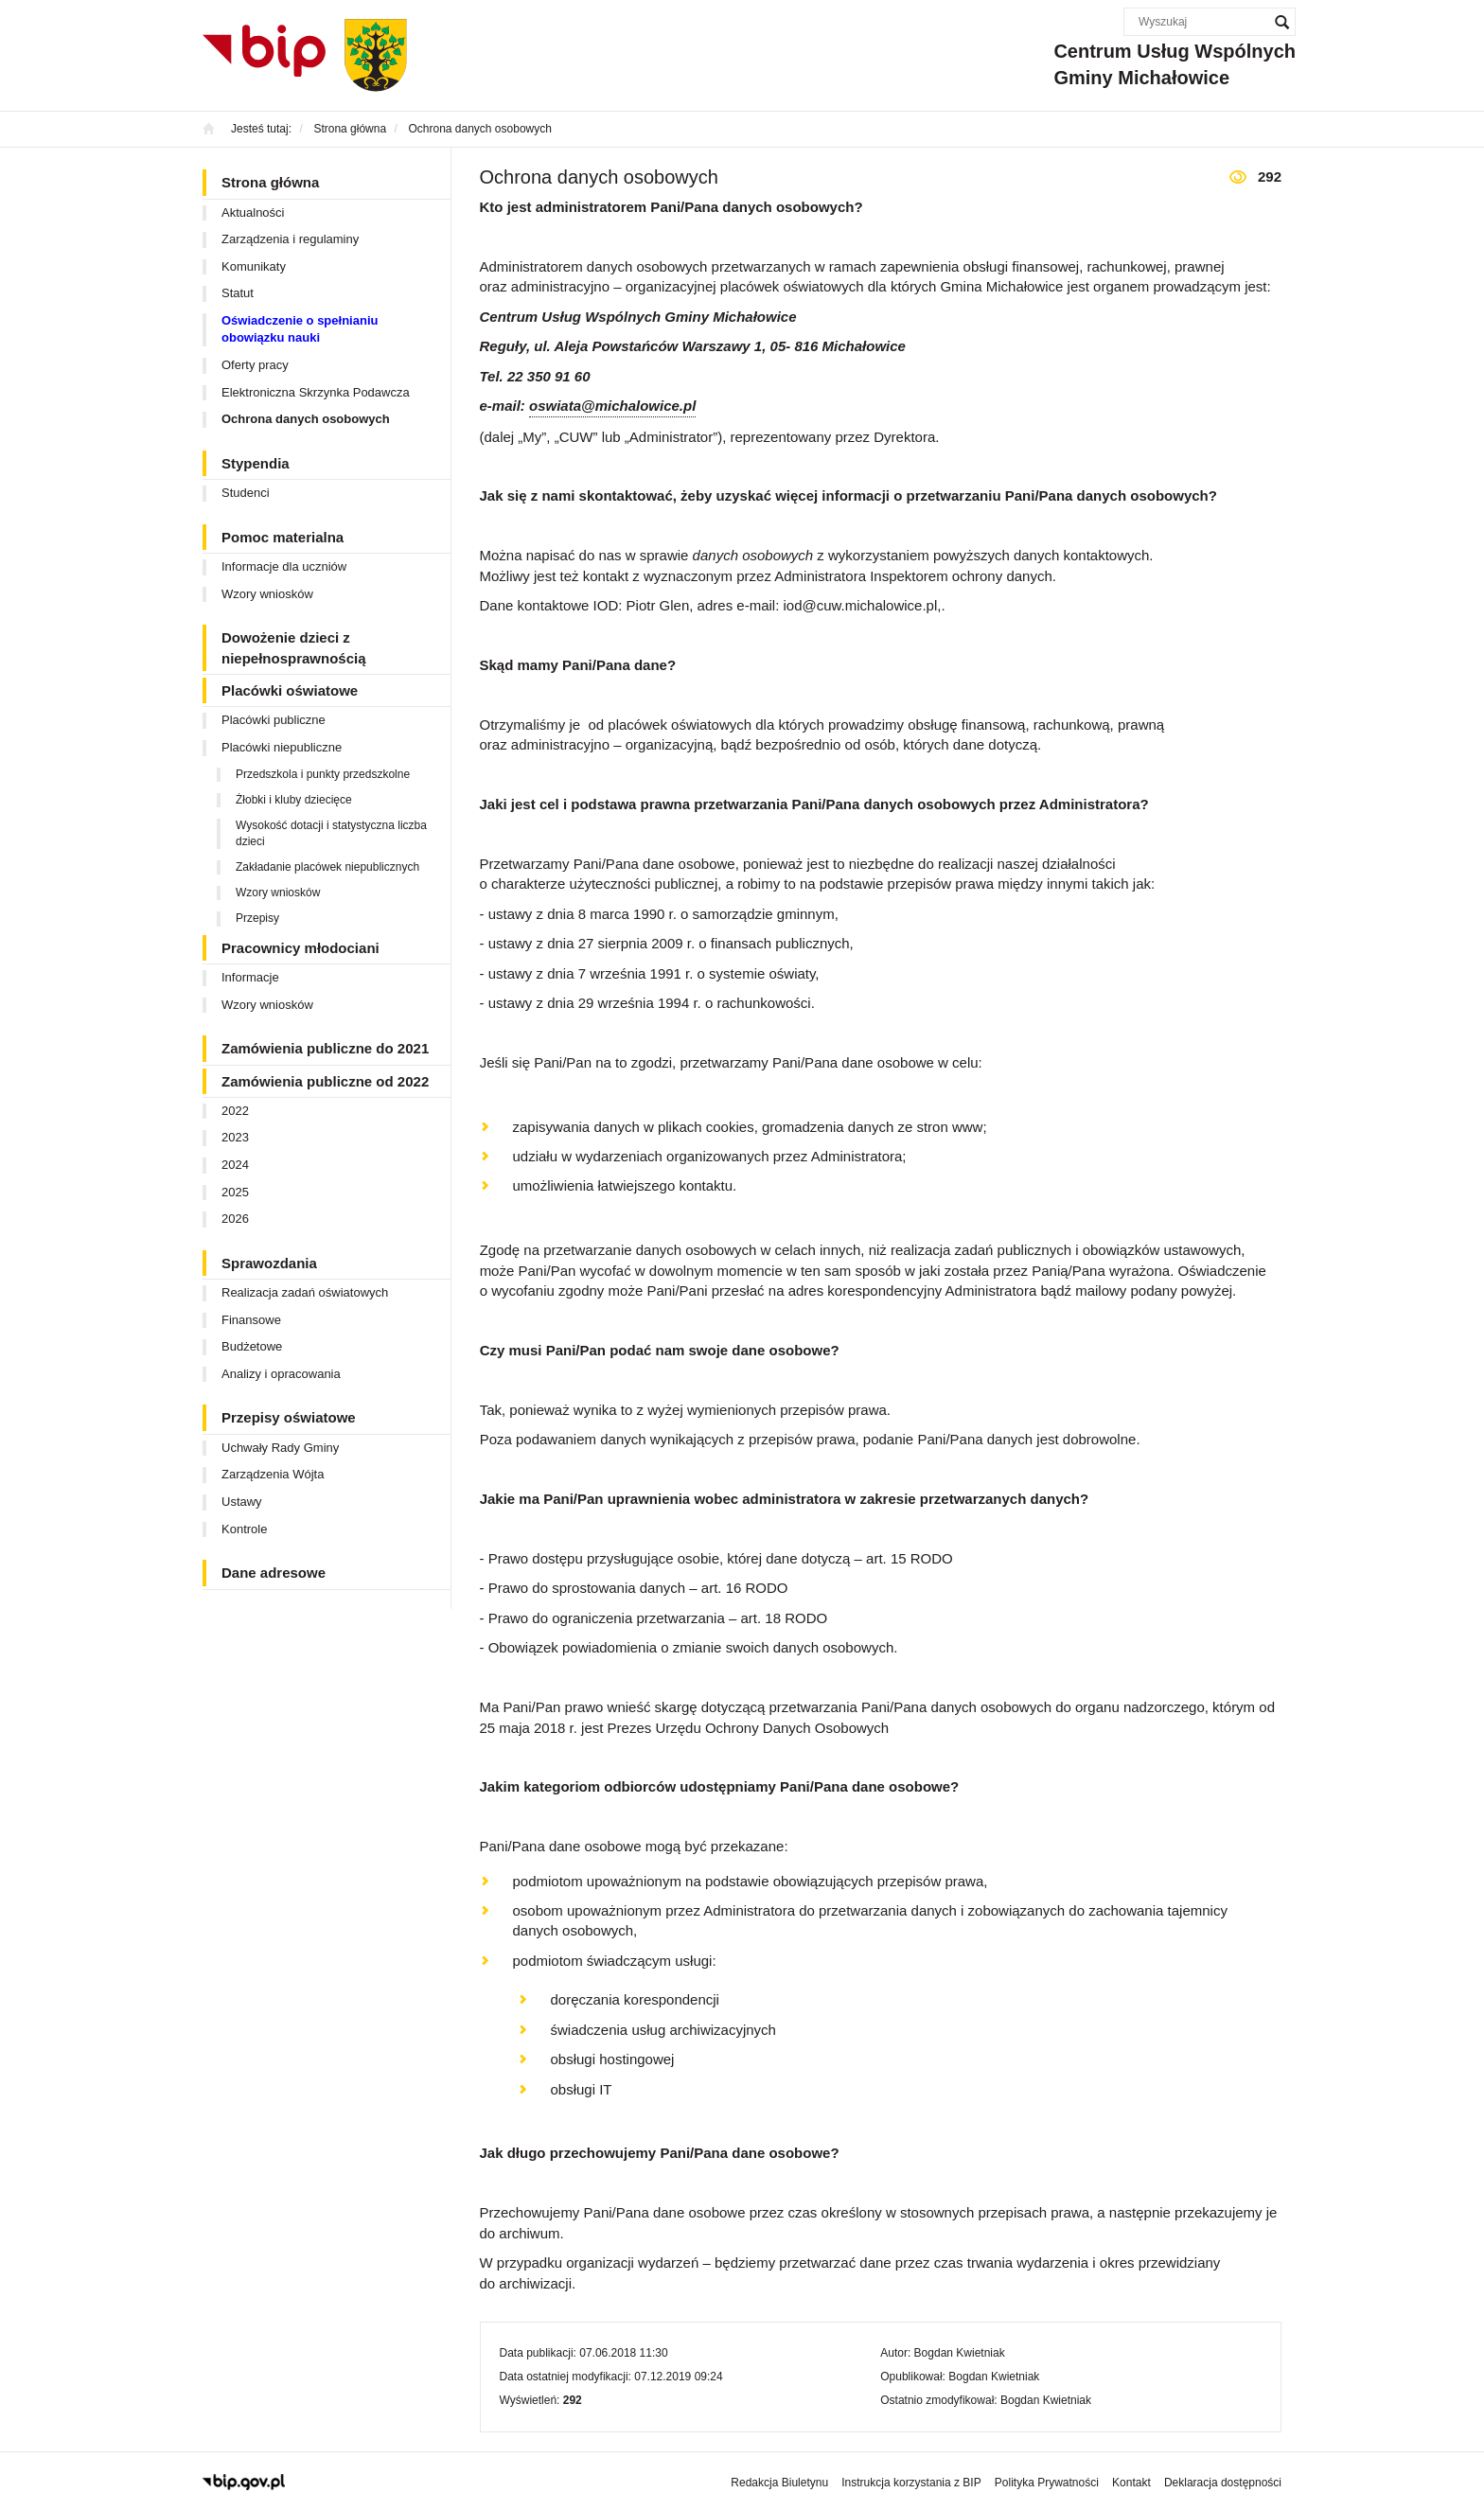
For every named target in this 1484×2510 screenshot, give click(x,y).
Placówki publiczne (273, 720)
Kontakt (1131, 2482)
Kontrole (244, 1529)
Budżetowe (251, 1346)
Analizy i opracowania (281, 1374)
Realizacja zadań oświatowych (304, 1292)
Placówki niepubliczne (281, 747)
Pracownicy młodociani (300, 948)
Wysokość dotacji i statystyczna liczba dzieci (331, 833)
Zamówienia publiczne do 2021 (325, 1048)
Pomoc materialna (282, 537)
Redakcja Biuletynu (779, 2482)
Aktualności (252, 212)
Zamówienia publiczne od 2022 (325, 1081)
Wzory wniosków (267, 594)
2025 (235, 1192)
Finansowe (251, 1320)
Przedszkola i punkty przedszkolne (323, 774)
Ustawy (241, 1501)
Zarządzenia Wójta (272, 1474)
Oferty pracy (255, 365)
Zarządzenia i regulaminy (290, 239)
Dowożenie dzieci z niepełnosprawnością (293, 647)
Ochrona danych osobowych (305, 419)
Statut (237, 293)
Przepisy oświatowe (288, 1417)
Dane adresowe (273, 1572)
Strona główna (270, 182)
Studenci (245, 493)
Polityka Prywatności (1047, 2482)
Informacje (250, 977)
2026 (235, 1218)
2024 (235, 1165)
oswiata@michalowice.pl (612, 406)
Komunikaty (253, 266)
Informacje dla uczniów (283, 566)
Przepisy (257, 918)
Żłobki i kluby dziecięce (294, 799)
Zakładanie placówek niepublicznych (327, 867)
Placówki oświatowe (289, 690)
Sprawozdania (269, 1263)
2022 (235, 1111)
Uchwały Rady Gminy (280, 1448)
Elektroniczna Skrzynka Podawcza (315, 392)
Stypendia (255, 463)
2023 (235, 1137)
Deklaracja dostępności (1222, 2482)
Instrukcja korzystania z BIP (910, 2482)
